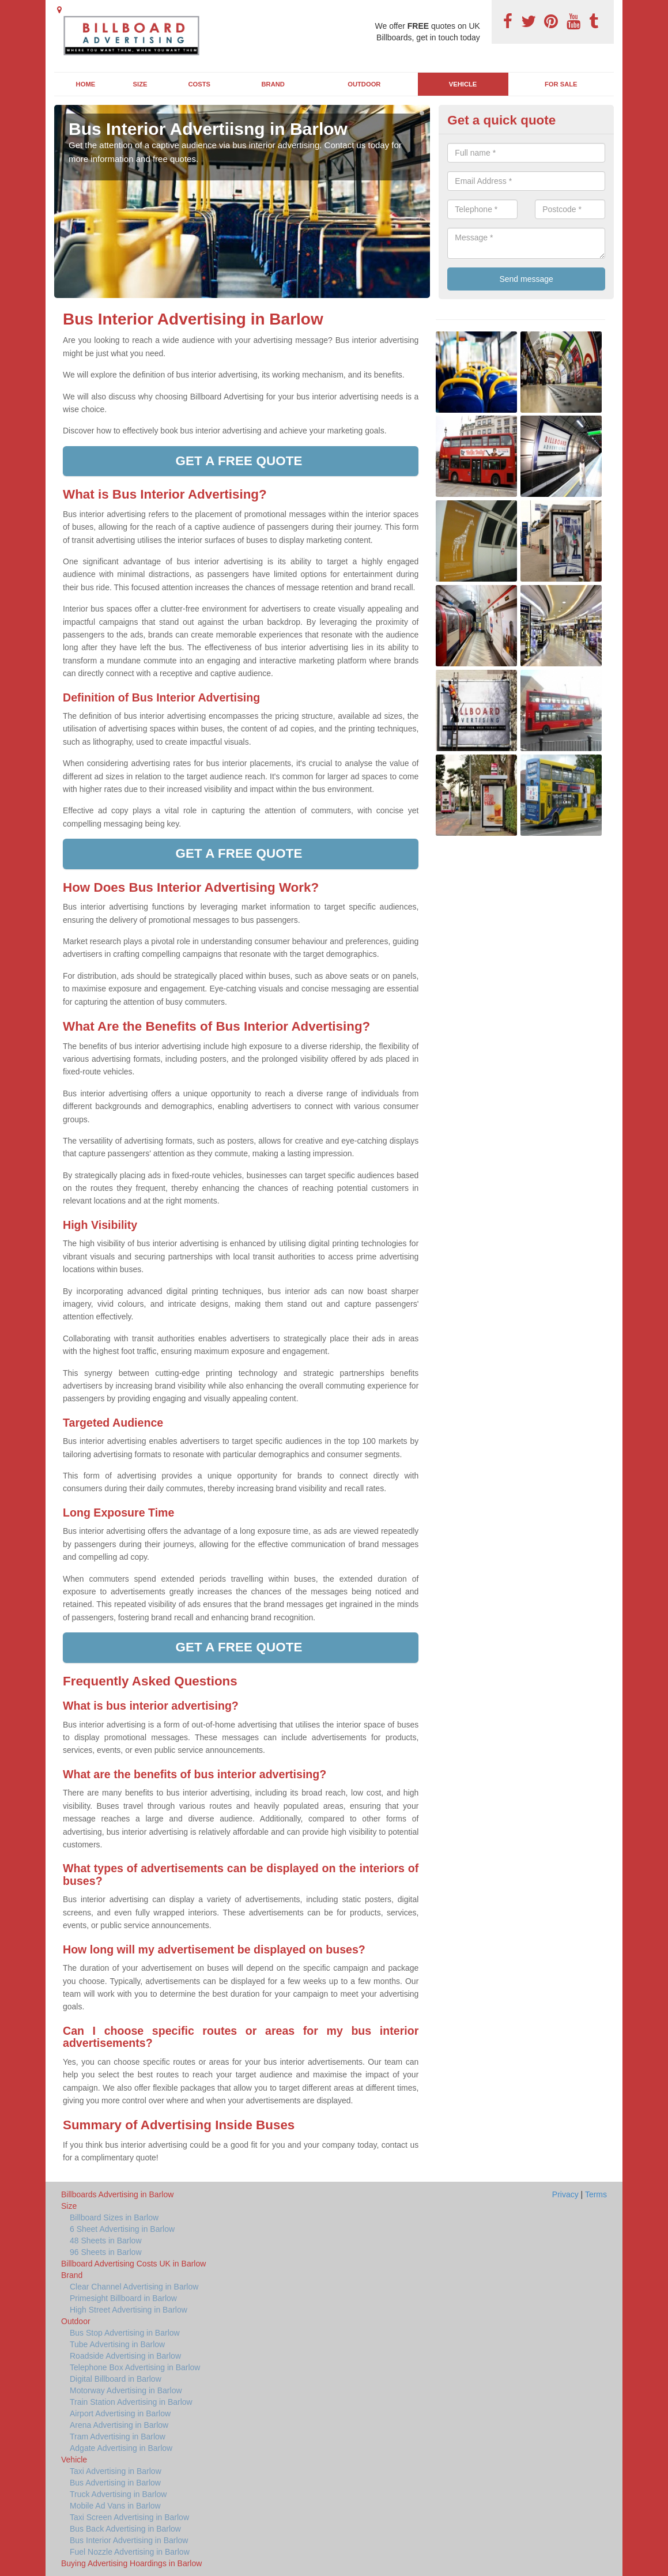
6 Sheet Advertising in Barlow (122, 2229)
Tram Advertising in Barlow (117, 2436)
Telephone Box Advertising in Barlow (135, 2367)
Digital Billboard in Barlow (115, 2378)
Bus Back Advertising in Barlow (125, 2528)
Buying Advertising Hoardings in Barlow (131, 2563)
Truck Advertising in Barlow (118, 2494)
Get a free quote (240, 461)
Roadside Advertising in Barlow (125, 2355)
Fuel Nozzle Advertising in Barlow (130, 2551)
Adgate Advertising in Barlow (121, 2448)
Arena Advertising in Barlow (119, 2425)
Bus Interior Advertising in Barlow (129, 2540)
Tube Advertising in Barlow (117, 2344)
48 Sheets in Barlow (106, 2240)
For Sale (561, 84)
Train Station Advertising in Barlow (131, 2402)
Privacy (565, 2194)
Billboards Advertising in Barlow (117, 2194)
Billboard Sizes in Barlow (114, 2217)
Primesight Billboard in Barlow (123, 2298)
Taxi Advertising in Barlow (115, 2471)
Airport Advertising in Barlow (120, 2413)
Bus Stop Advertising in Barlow (125, 2332)
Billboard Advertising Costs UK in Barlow (133, 2263)
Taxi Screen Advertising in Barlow (129, 2517)
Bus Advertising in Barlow (115, 2482)
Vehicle (463, 84)
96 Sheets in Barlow (106, 2252)
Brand (273, 84)
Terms (596, 2194)
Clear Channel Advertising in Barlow (134, 2286)
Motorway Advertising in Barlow (126, 2390)
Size (140, 84)
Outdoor (364, 84)
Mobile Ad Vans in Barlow (115, 2505)
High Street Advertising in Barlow (128, 2309)
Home (86, 84)
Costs (199, 84)
